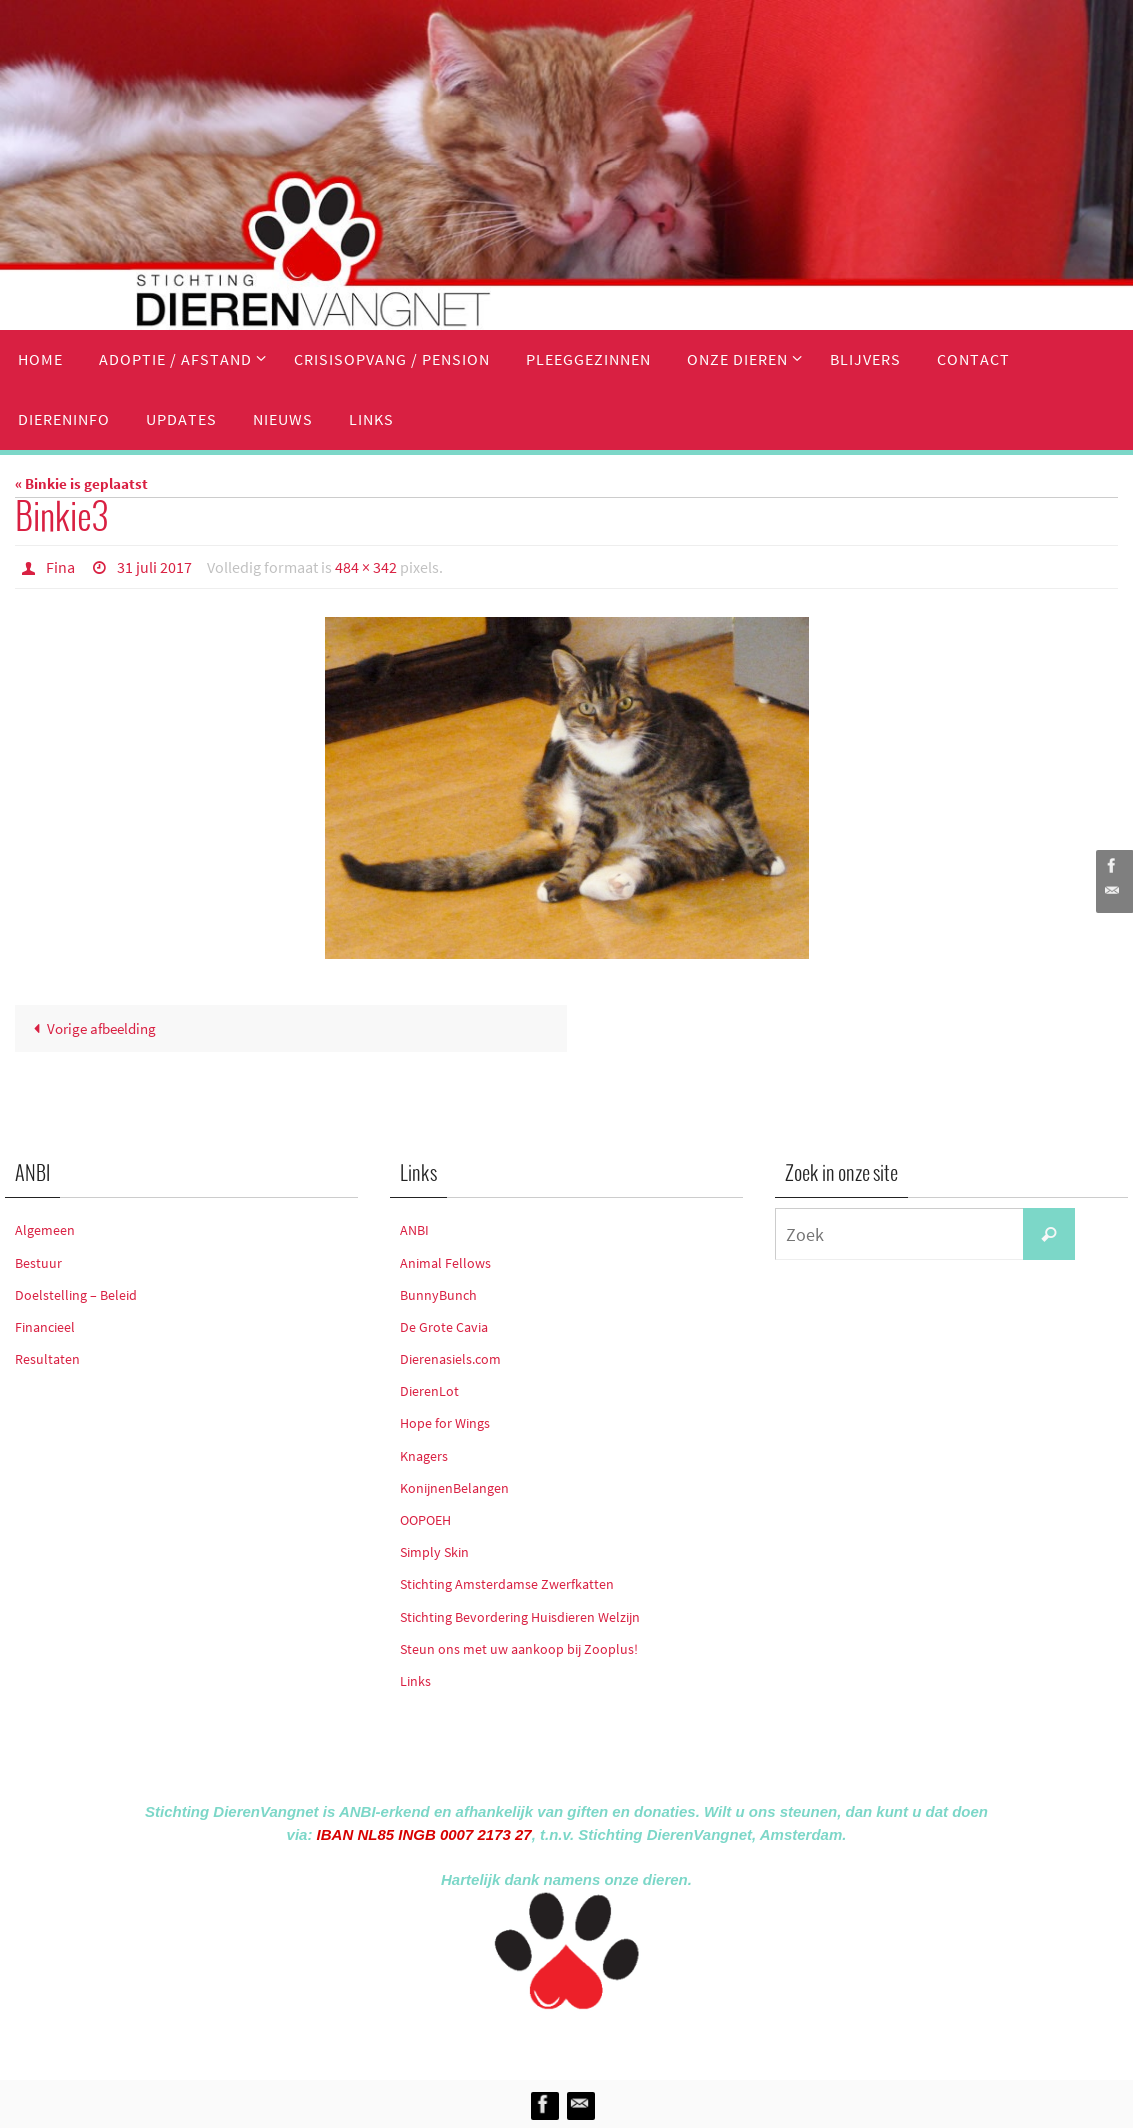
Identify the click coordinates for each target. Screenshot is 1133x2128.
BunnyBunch (438, 1295)
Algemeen (45, 1230)
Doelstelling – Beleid (76, 1295)
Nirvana (593, 2040)
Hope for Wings (445, 1423)
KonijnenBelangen (454, 1488)
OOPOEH (425, 1520)
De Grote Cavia (444, 1327)
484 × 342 (366, 567)
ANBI (414, 1230)
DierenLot (429, 1391)
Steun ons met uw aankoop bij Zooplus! (519, 1649)
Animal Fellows (445, 1263)
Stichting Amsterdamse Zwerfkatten (507, 1584)
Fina (60, 567)
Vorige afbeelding (91, 1028)
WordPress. (659, 2040)
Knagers (424, 1456)
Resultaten (47, 1359)
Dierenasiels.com (450, 1359)
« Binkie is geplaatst (81, 483)
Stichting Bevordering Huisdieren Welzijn (520, 1617)
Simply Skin (434, 1552)
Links (415, 1681)
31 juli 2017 (154, 567)
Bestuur (38, 1263)
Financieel (45, 1327)
